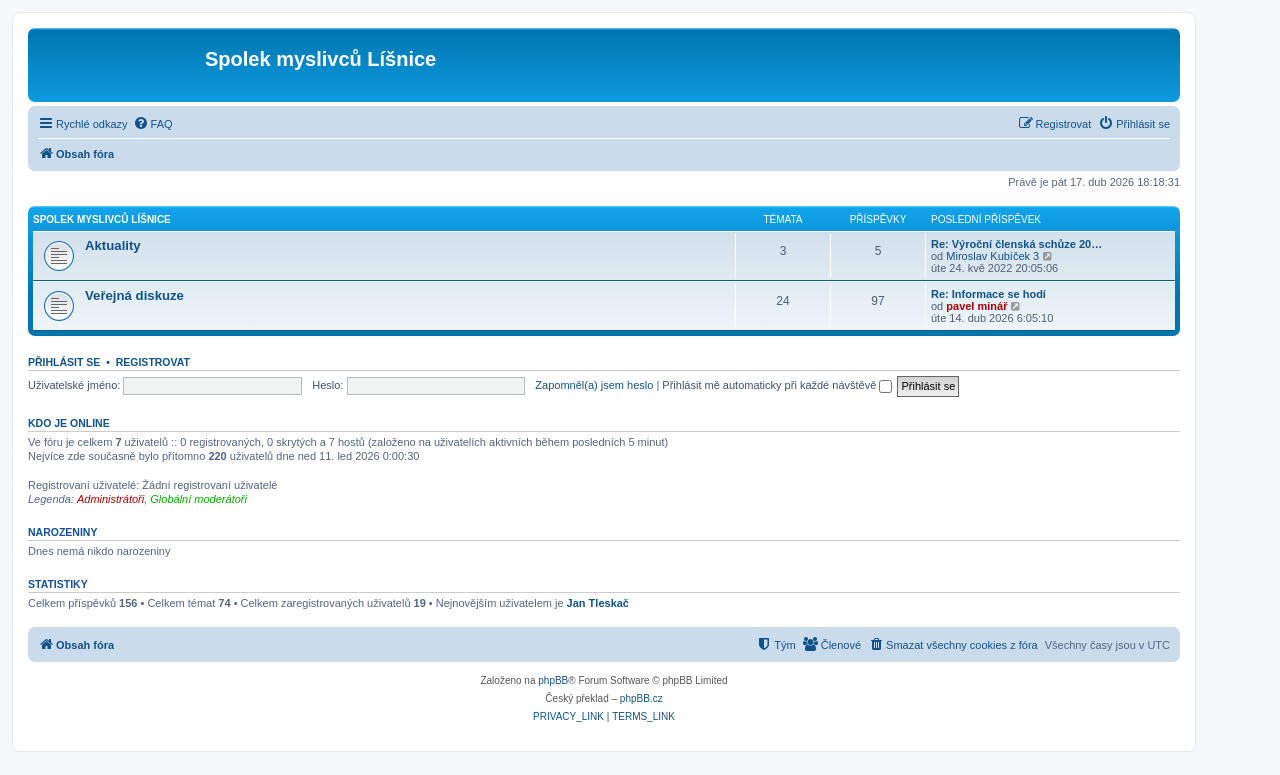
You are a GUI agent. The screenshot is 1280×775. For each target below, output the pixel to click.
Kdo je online (69, 423)
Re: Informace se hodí (988, 294)
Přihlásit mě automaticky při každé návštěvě (777, 385)
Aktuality (113, 245)
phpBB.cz (641, 698)
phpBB (553, 680)
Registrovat (153, 362)
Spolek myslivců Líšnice (102, 219)
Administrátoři (110, 499)
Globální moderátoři (198, 499)
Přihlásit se (64, 362)
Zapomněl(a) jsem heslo (594, 385)
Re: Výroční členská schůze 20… (1016, 244)
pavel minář (976, 306)
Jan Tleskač (598, 603)
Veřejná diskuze (134, 295)
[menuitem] (153, 124)
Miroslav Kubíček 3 (992, 256)
